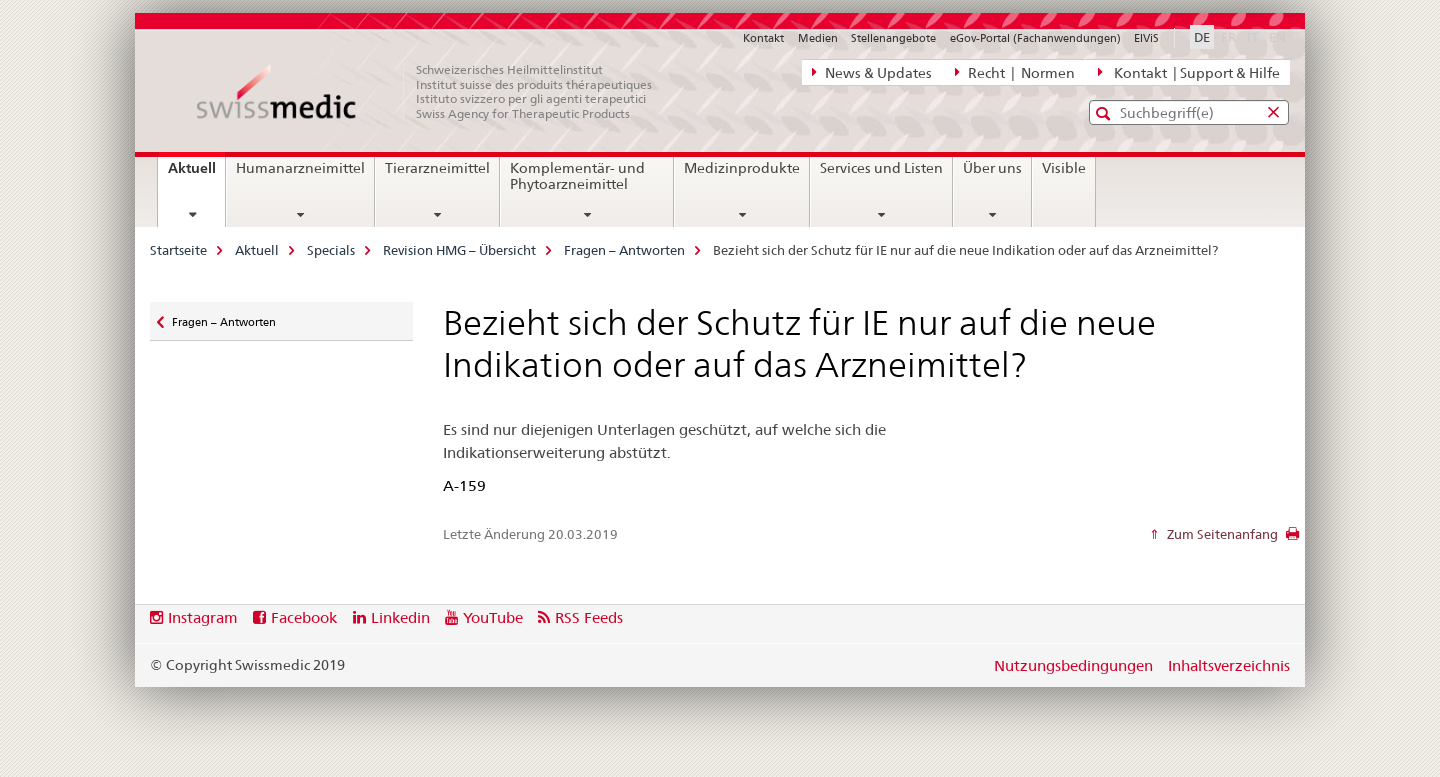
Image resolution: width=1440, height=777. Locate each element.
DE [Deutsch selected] (1202, 37)
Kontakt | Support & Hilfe (1189, 72)
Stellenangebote (893, 38)
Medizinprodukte (742, 168)
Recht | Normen (1015, 72)
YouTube (493, 617)
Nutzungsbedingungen (1073, 665)
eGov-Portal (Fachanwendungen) (1035, 38)
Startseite (178, 250)
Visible (1064, 168)
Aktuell (196, 175)
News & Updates (872, 72)
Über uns (992, 168)
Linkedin (400, 617)
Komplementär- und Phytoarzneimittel (577, 176)
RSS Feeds (589, 617)
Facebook (304, 617)
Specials (331, 250)
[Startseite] (435, 92)
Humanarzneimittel (300, 168)
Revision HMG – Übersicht (459, 250)
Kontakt (763, 38)
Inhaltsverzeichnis (1229, 665)
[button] (1105, 113)
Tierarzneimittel (437, 168)
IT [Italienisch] (1254, 36)
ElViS (1146, 38)
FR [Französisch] (1230, 36)
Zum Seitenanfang (1221, 534)
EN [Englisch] (1279, 36)
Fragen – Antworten (624, 250)
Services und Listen (881, 168)
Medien (818, 38)
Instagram (203, 617)
